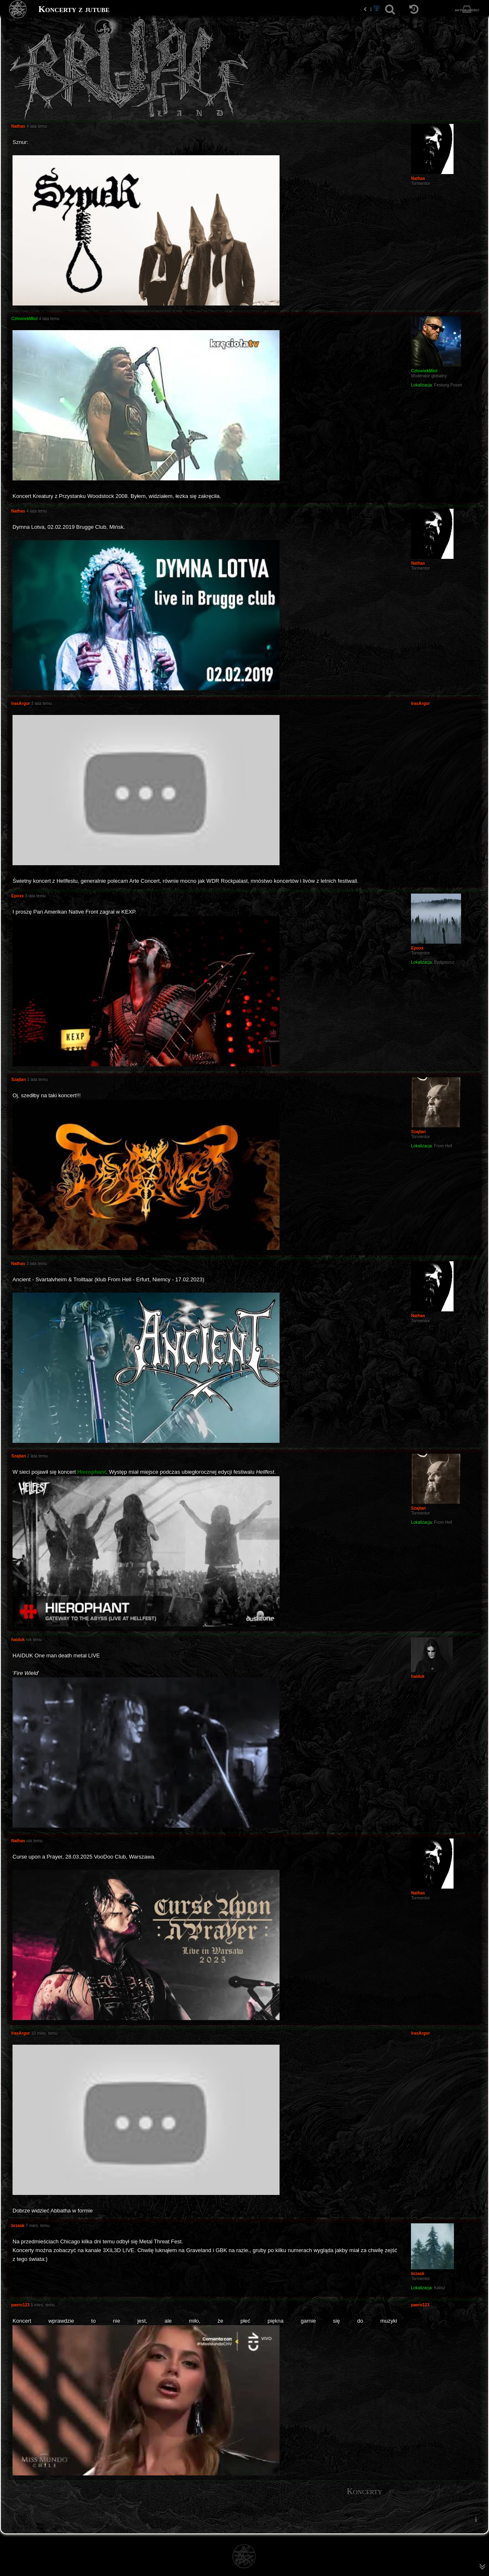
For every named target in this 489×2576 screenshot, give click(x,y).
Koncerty (364, 2491)
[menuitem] (475, 2519)
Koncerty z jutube (74, 9)
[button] (365, 9)
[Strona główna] (18, 9)
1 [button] (371, 9)
